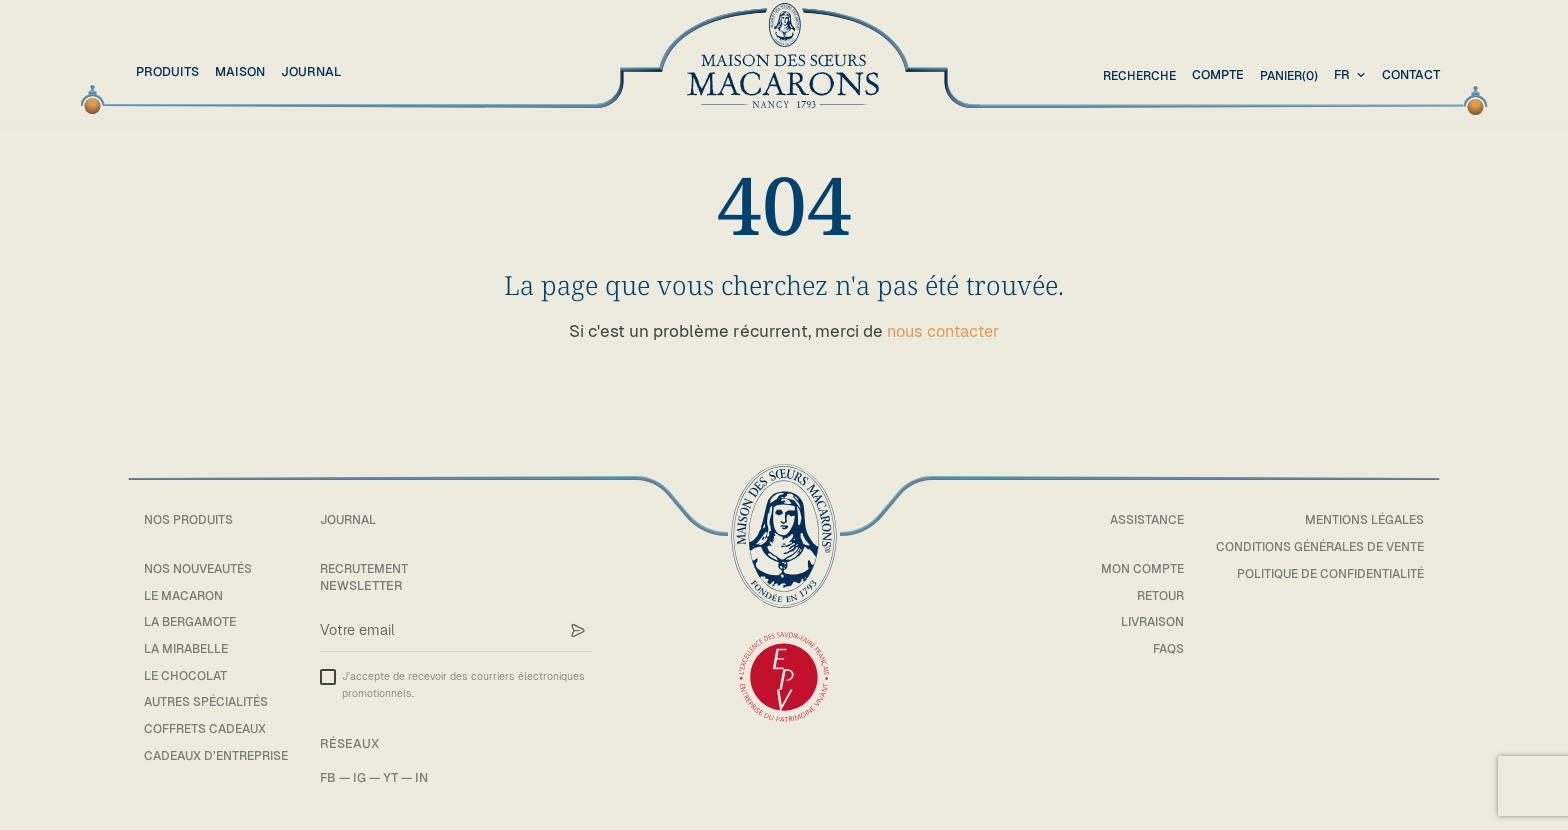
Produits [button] (167, 71)
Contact (1411, 74)
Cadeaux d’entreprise (221, 755)
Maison (240, 71)
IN (431, 777)
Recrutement (377, 568)
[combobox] (1352, 75)
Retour (1147, 595)
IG (369, 777)
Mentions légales (1362, 519)
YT (400, 777)
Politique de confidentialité (1325, 573)
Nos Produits (190, 519)
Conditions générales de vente (1314, 546)
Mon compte (1131, 568)
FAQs (1157, 648)
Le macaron (185, 595)
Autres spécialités (210, 701)
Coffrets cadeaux (208, 728)
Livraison (1139, 621)
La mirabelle (189, 648)
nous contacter (943, 331)
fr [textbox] (1342, 74)
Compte (1213, 74)
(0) (1286, 75)
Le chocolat (186, 675)
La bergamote (193, 621)
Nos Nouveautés (201, 568)
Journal (311, 71)
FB (338, 777)
